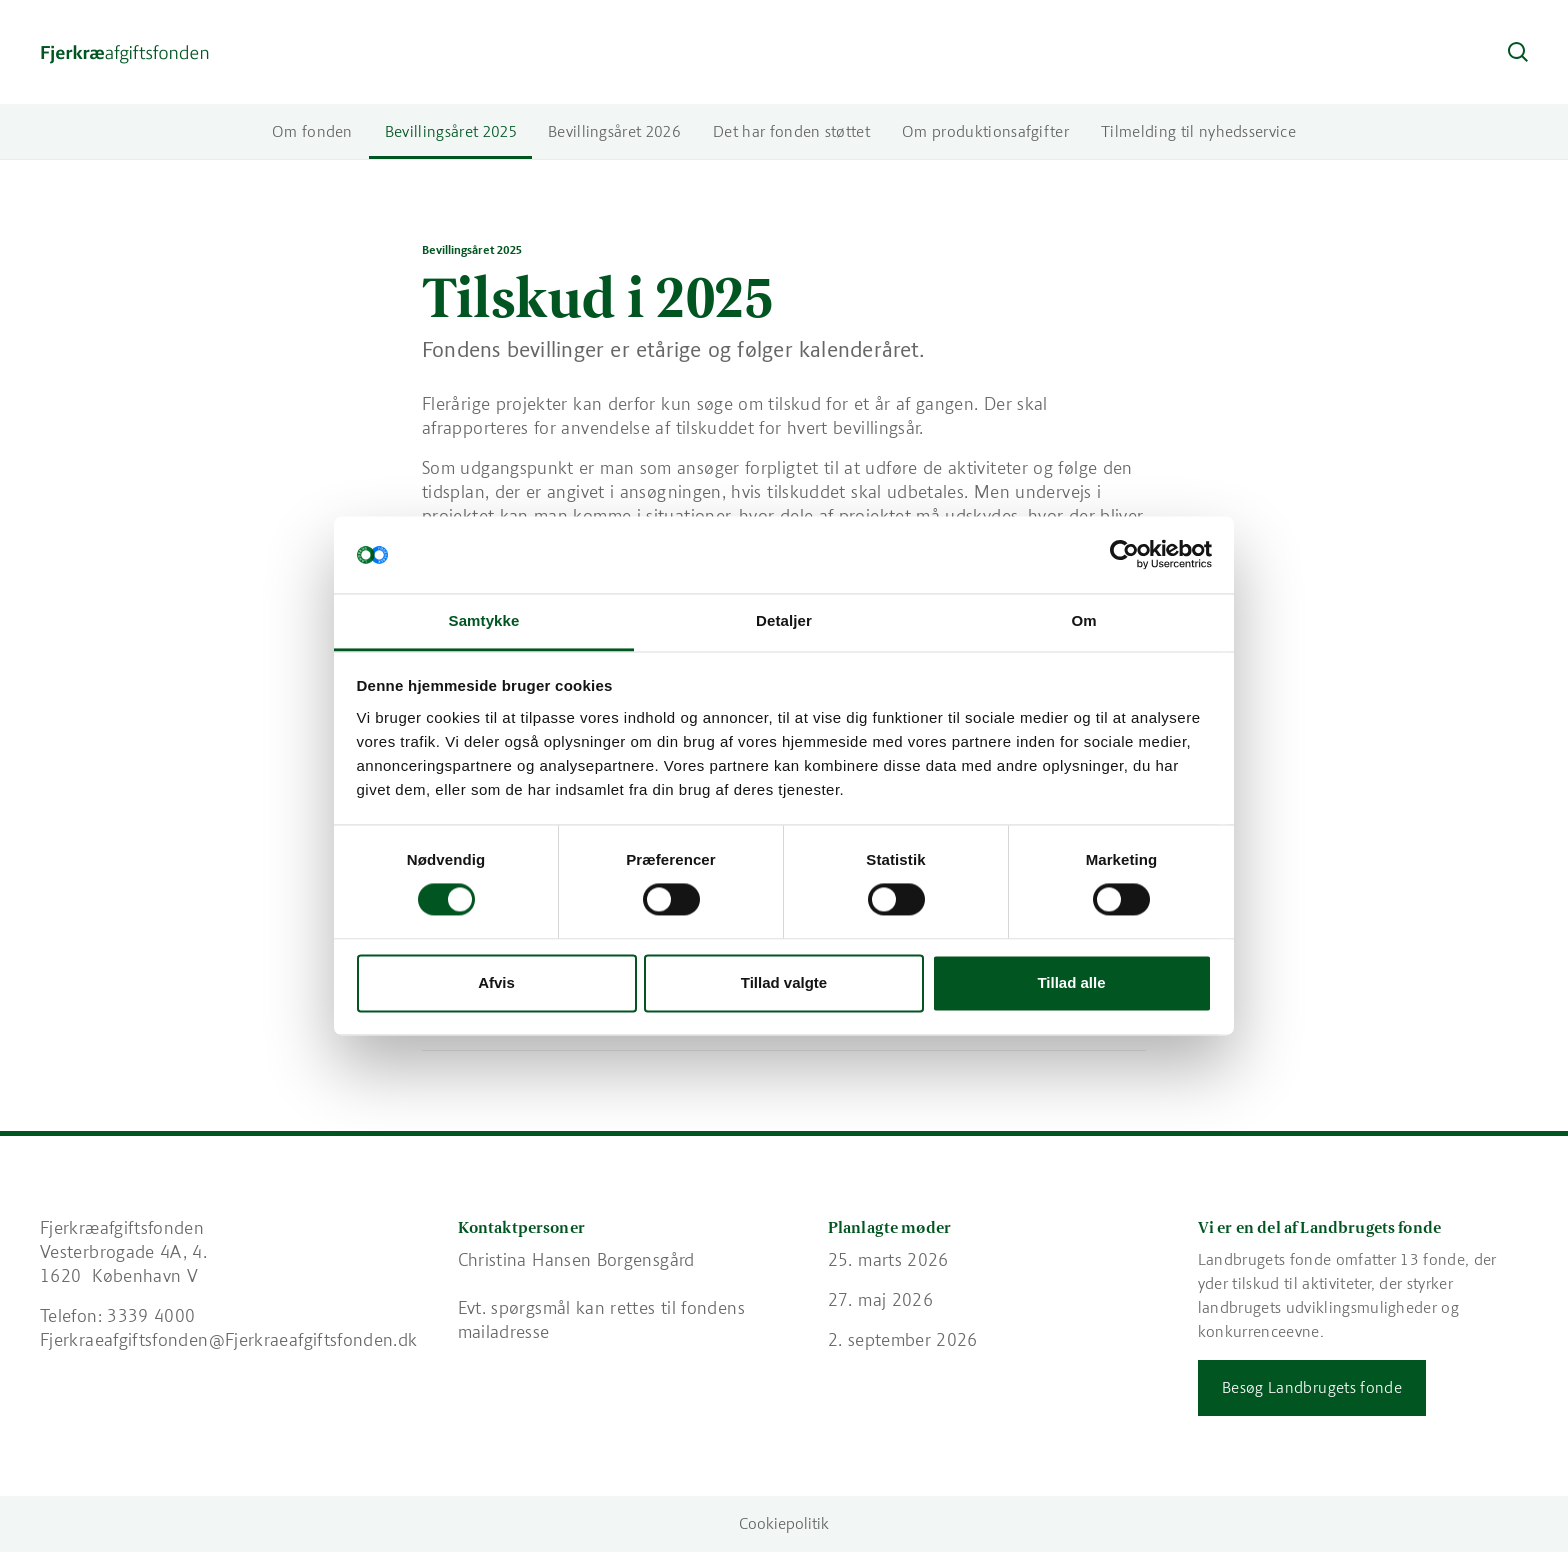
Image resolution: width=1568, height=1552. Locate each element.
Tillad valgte (784, 982)
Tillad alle (1071, 982)
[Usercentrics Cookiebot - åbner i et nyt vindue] (1124, 555)
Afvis (496, 982)
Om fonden (312, 131)
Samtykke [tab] (484, 620)
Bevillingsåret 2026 (614, 131)
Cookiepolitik (784, 1523)
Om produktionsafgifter (985, 131)
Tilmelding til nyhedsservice (1198, 131)
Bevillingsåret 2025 (450, 131)
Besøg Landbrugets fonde (1312, 1387)
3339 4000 (151, 1316)
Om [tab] (1083, 620)
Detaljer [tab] (784, 620)
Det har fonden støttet (791, 131)
